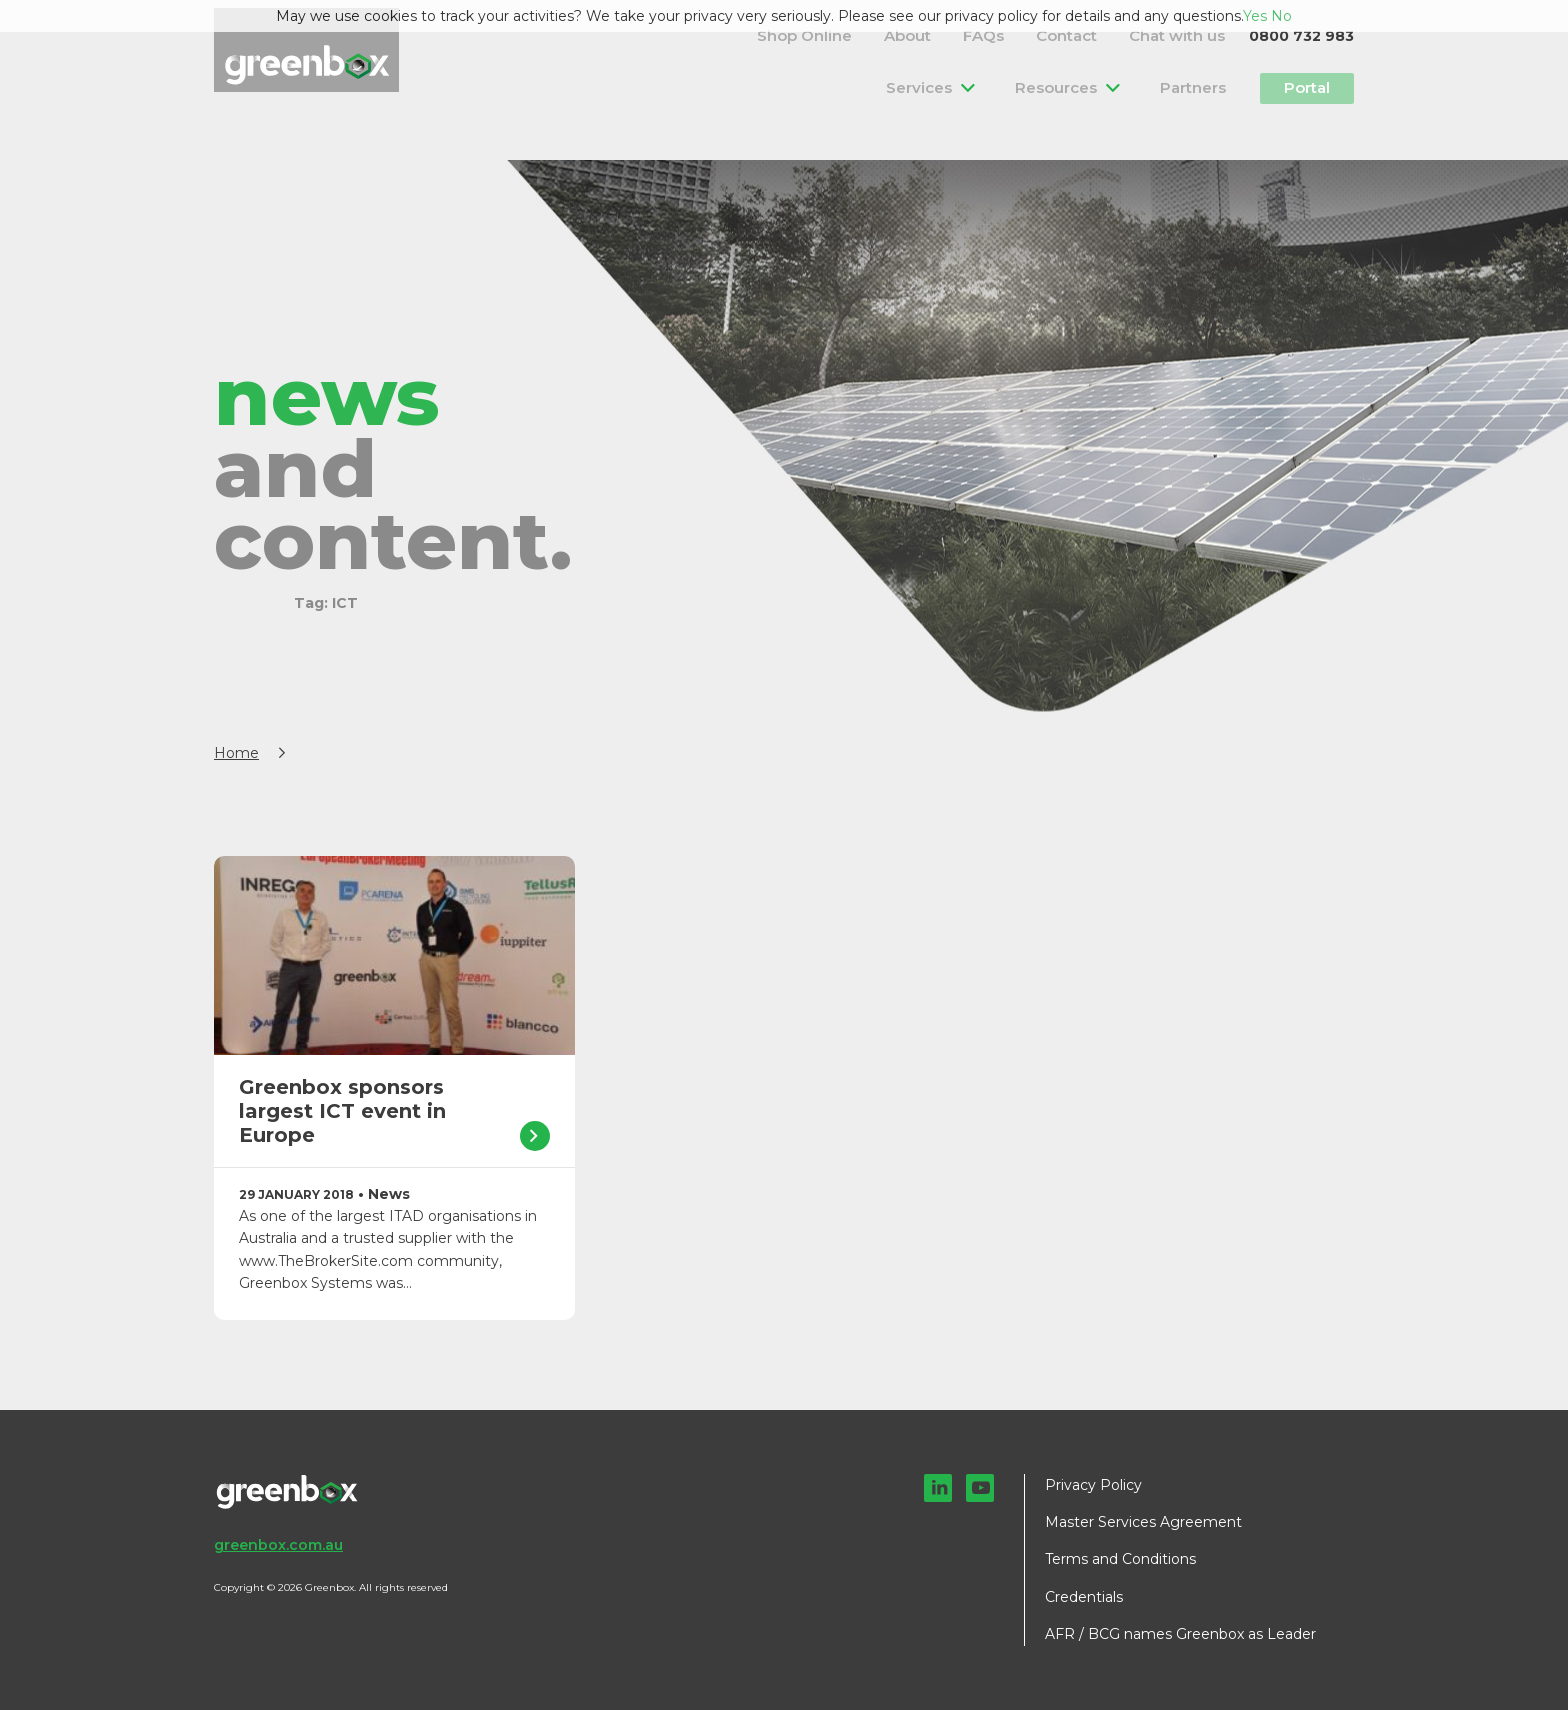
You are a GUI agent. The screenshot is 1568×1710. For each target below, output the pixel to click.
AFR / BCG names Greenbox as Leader (1180, 1634)
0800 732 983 (1301, 35)
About (982, 35)
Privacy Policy (1093, 1485)
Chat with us (1189, 35)
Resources (1073, 87)
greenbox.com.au (278, 1545)
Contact (1102, 35)
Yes (1255, 16)
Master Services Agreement (1143, 1522)
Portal (1300, 87)
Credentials (1084, 1597)
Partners (1190, 87)
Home (236, 753)
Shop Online (902, 35)
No (1281, 16)
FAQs (1039, 35)
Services (957, 87)
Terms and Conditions (1120, 1559)
